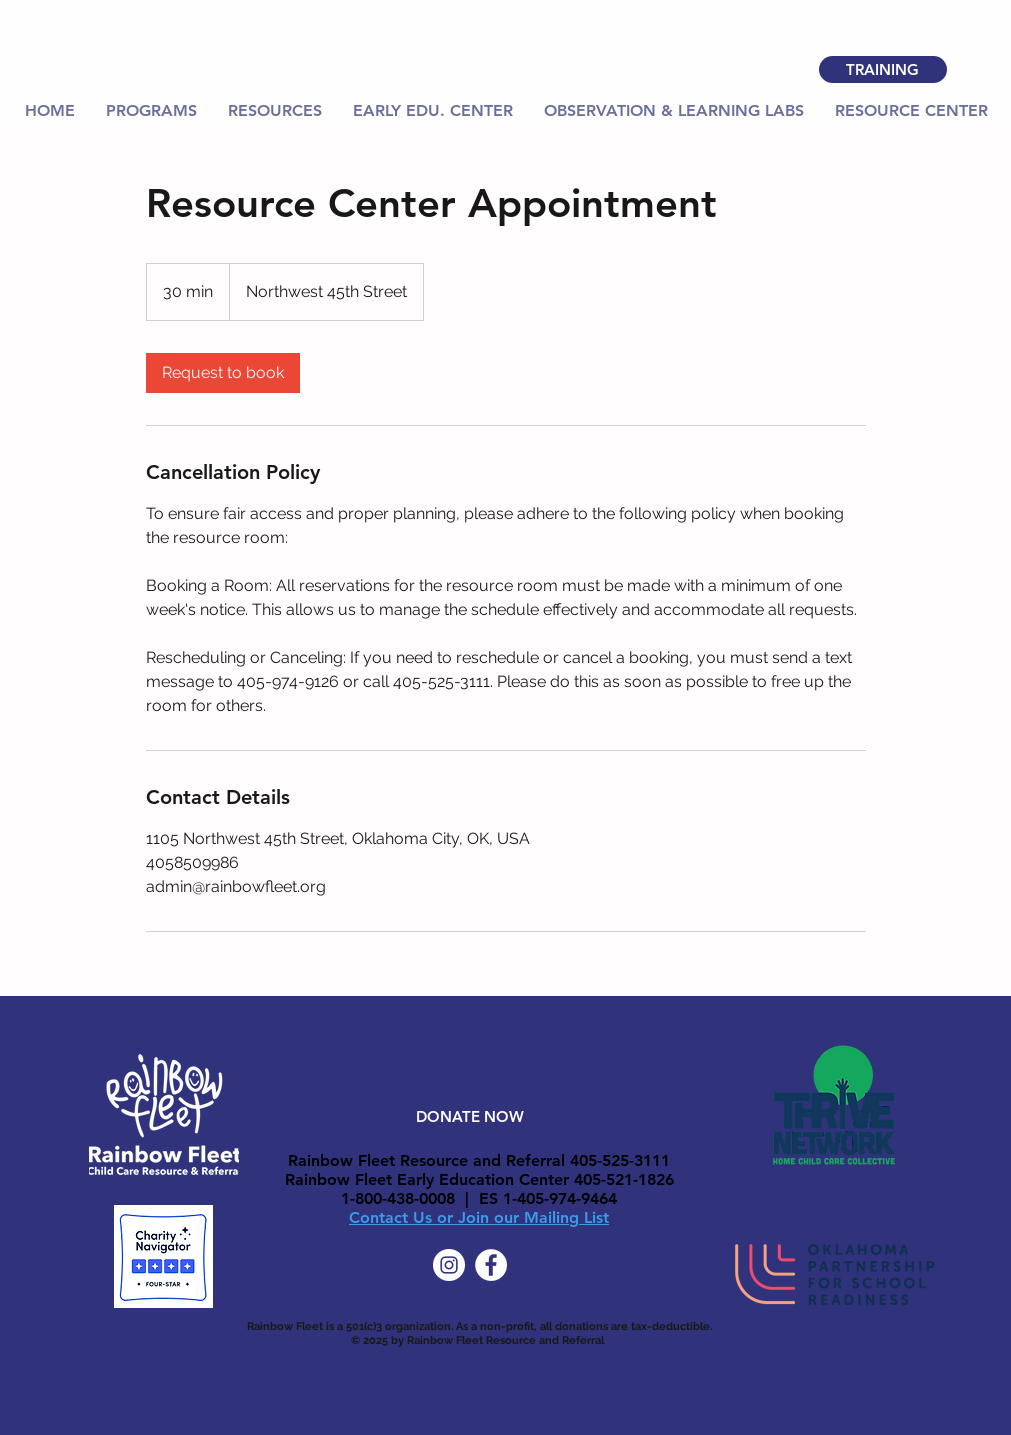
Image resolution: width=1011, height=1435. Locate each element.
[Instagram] (449, 1265)
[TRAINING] (883, 69)
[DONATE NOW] (470, 1116)
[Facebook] (491, 1265)
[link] (223, 373)
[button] (275, 111)
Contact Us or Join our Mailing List (479, 1217)
